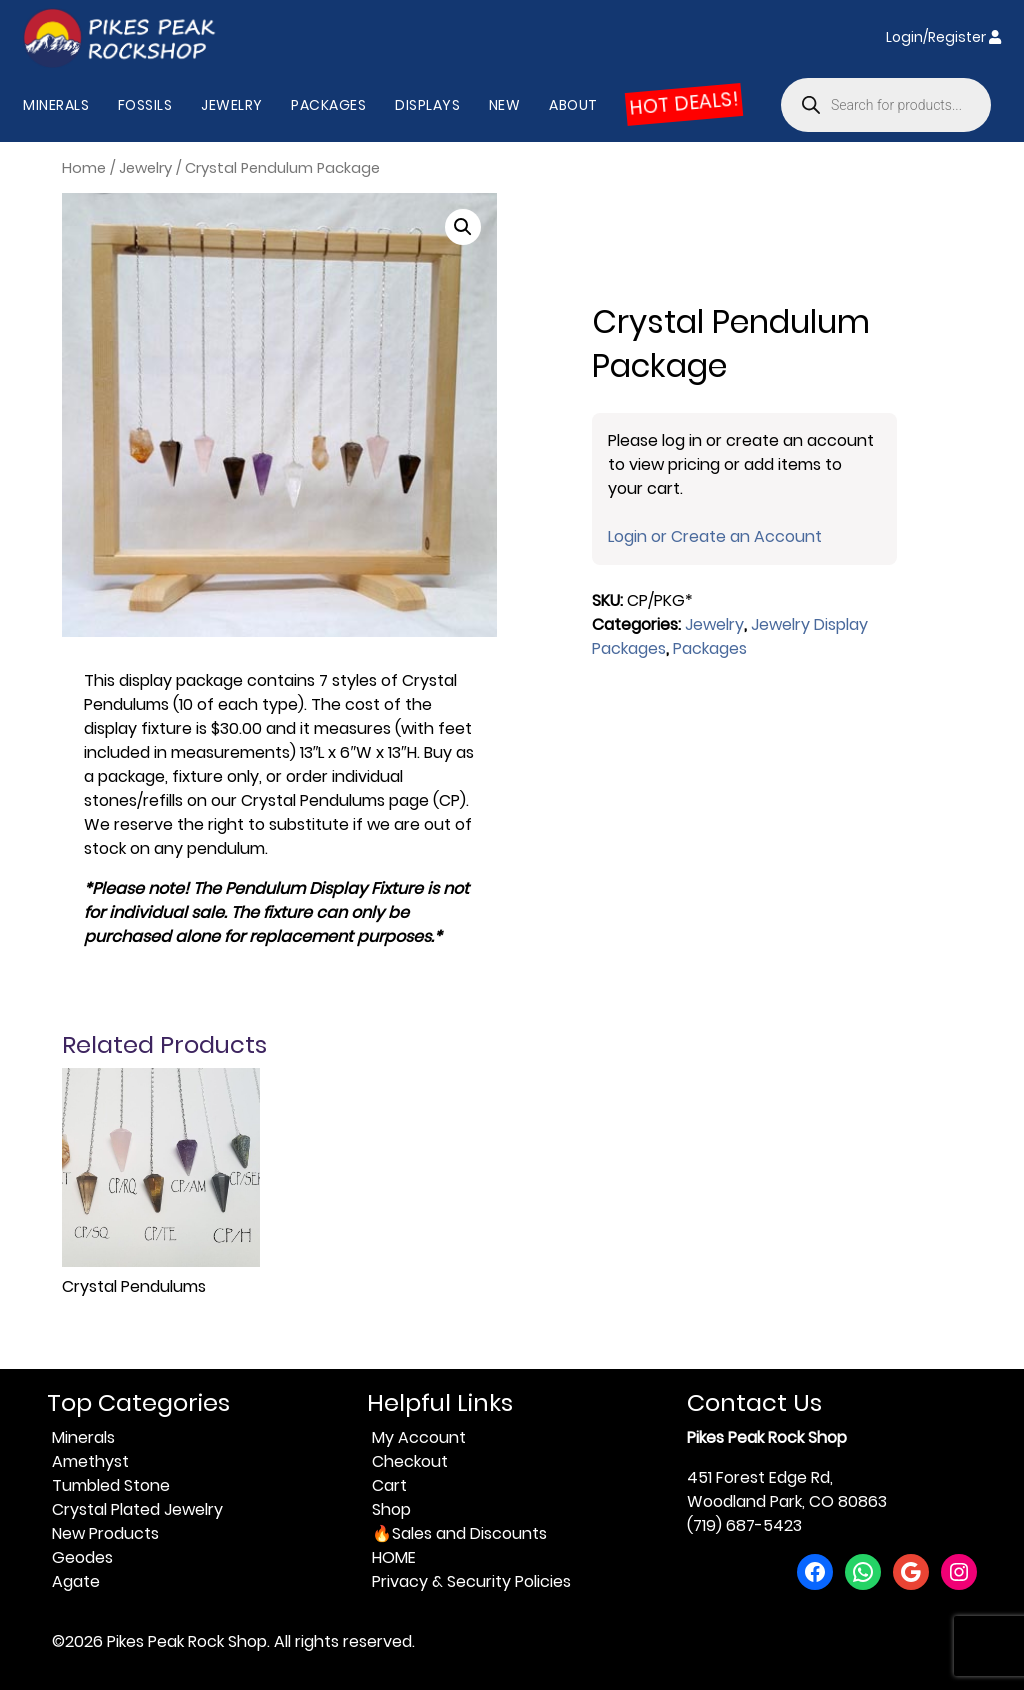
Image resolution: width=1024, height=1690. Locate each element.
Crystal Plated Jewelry (137, 1509)
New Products (105, 1533)
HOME (394, 1557)
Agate (76, 1581)
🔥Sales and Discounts (459, 1533)
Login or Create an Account (715, 536)
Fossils (145, 105)
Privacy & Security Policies (471, 1581)
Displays (427, 105)
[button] (463, 227)
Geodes (82, 1557)
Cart (389, 1485)
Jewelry (232, 105)
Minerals (56, 105)
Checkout (410, 1461)
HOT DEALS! (684, 104)
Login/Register (943, 37)
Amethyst (90, 1461)
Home (84, 168)
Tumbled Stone (111, 1485)
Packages (328, 105)
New (505, 105)
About (573, 105)
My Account (419, 1437)
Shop (391, 1509)
